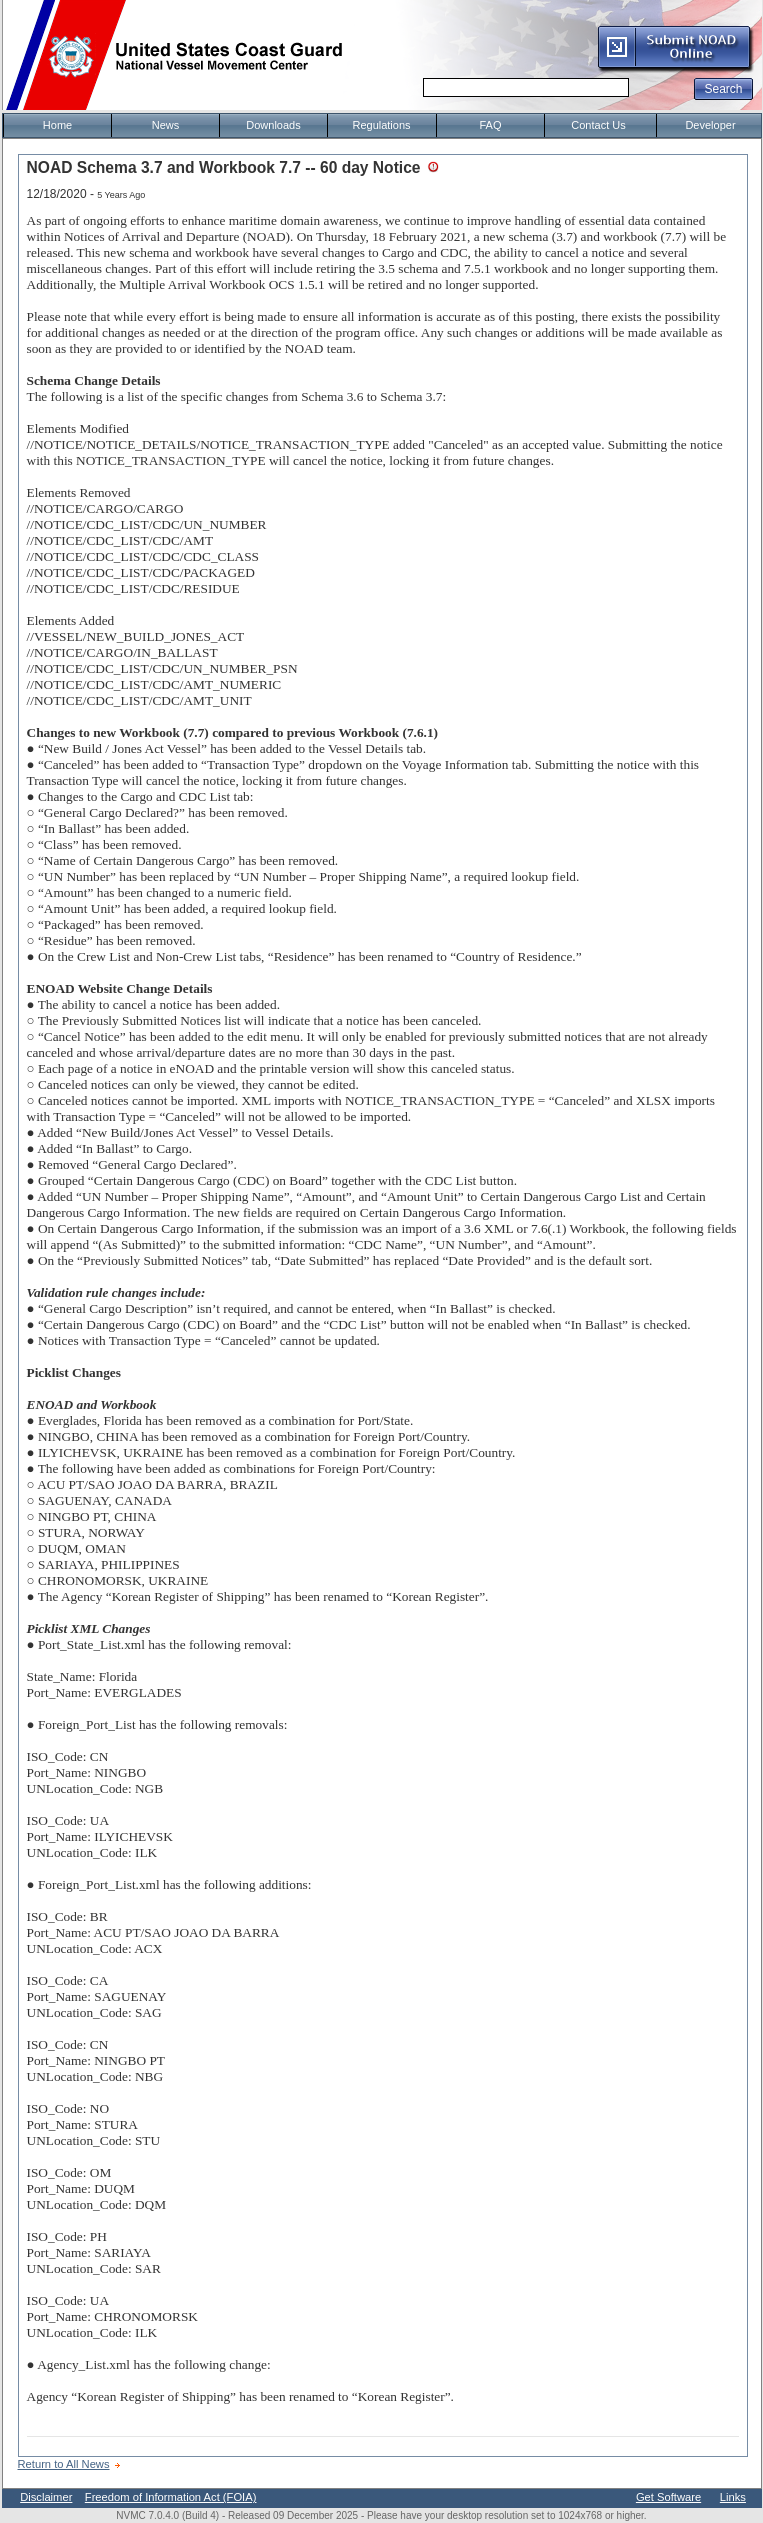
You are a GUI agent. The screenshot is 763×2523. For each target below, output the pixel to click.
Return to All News (64, 2464)
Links (733, 2497)
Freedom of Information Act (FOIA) (171, 2497)
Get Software (668, 2497)
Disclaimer (46, 2497)
